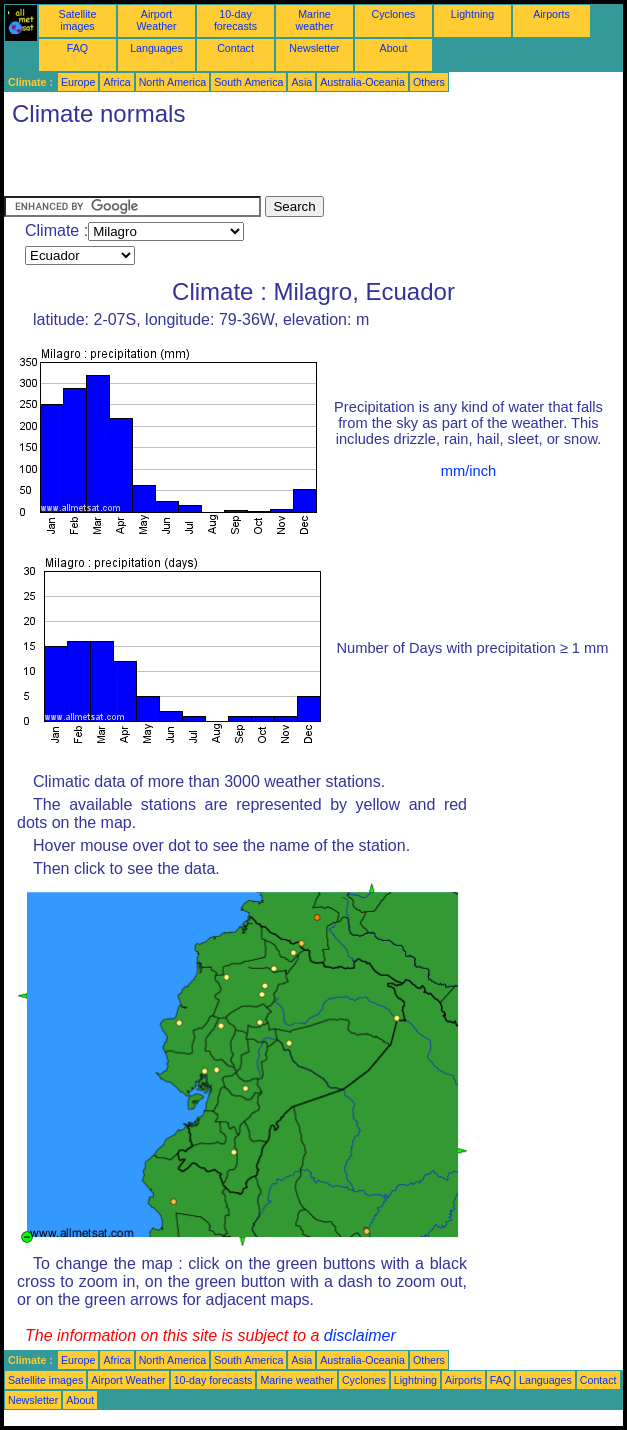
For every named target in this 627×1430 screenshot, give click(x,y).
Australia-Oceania (362, 82)
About (394, 48)
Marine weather (315, 20)
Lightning (472, 14)
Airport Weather (156, 20)
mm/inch (468, 471)
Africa (116, 82)
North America (173, 82)
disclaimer (360, 1335)
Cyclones (394, 14)
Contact (235, 48)
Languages (156, 48)
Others (429, 82)
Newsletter (314, 48)
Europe (78, 82)
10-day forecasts (235, 20)
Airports (551, 14)
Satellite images (78, 20)
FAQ (77, 48)
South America (248, 82)
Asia (301, 82)
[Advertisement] (238, 166)
